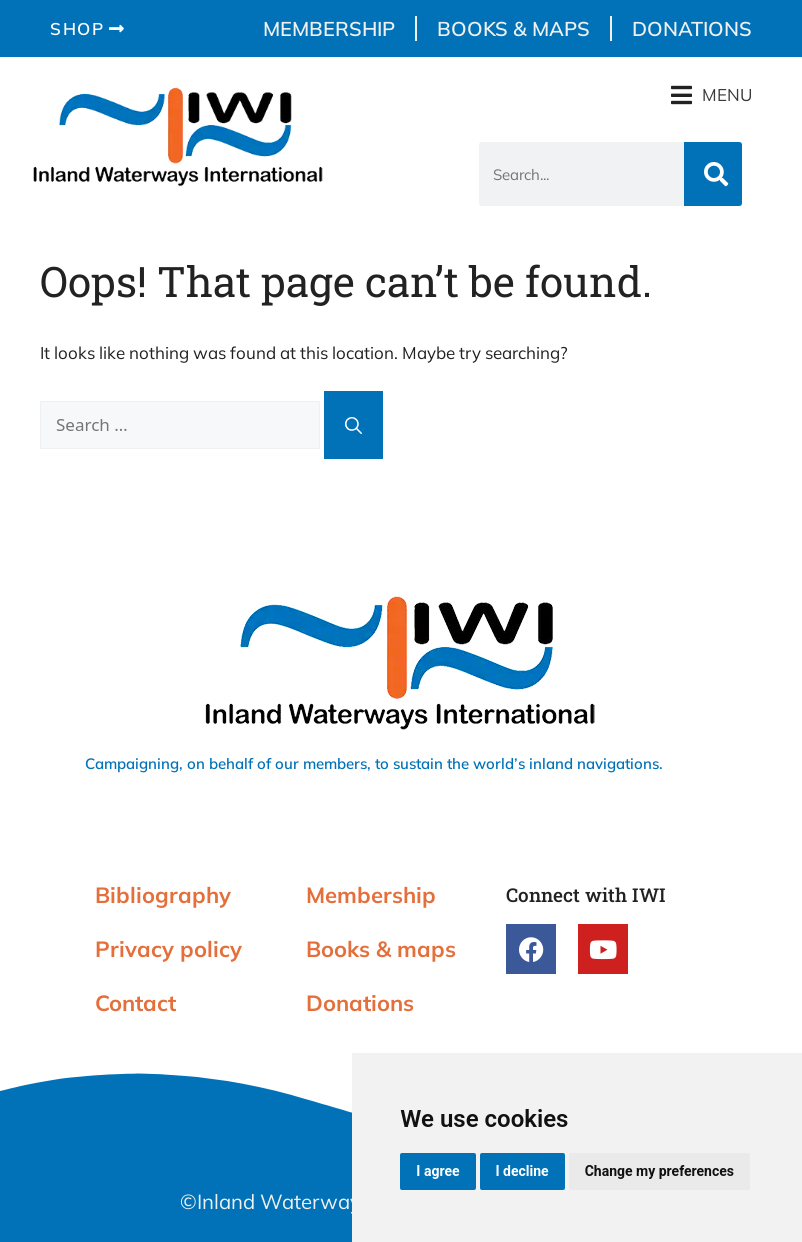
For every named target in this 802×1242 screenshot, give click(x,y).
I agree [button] (437, 1171)
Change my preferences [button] (659, 1171)
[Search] (713, 174)
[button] (711, 94)
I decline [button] (522, 1171)
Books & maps (513, 28)
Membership (329, 28)
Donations (692, 28)
